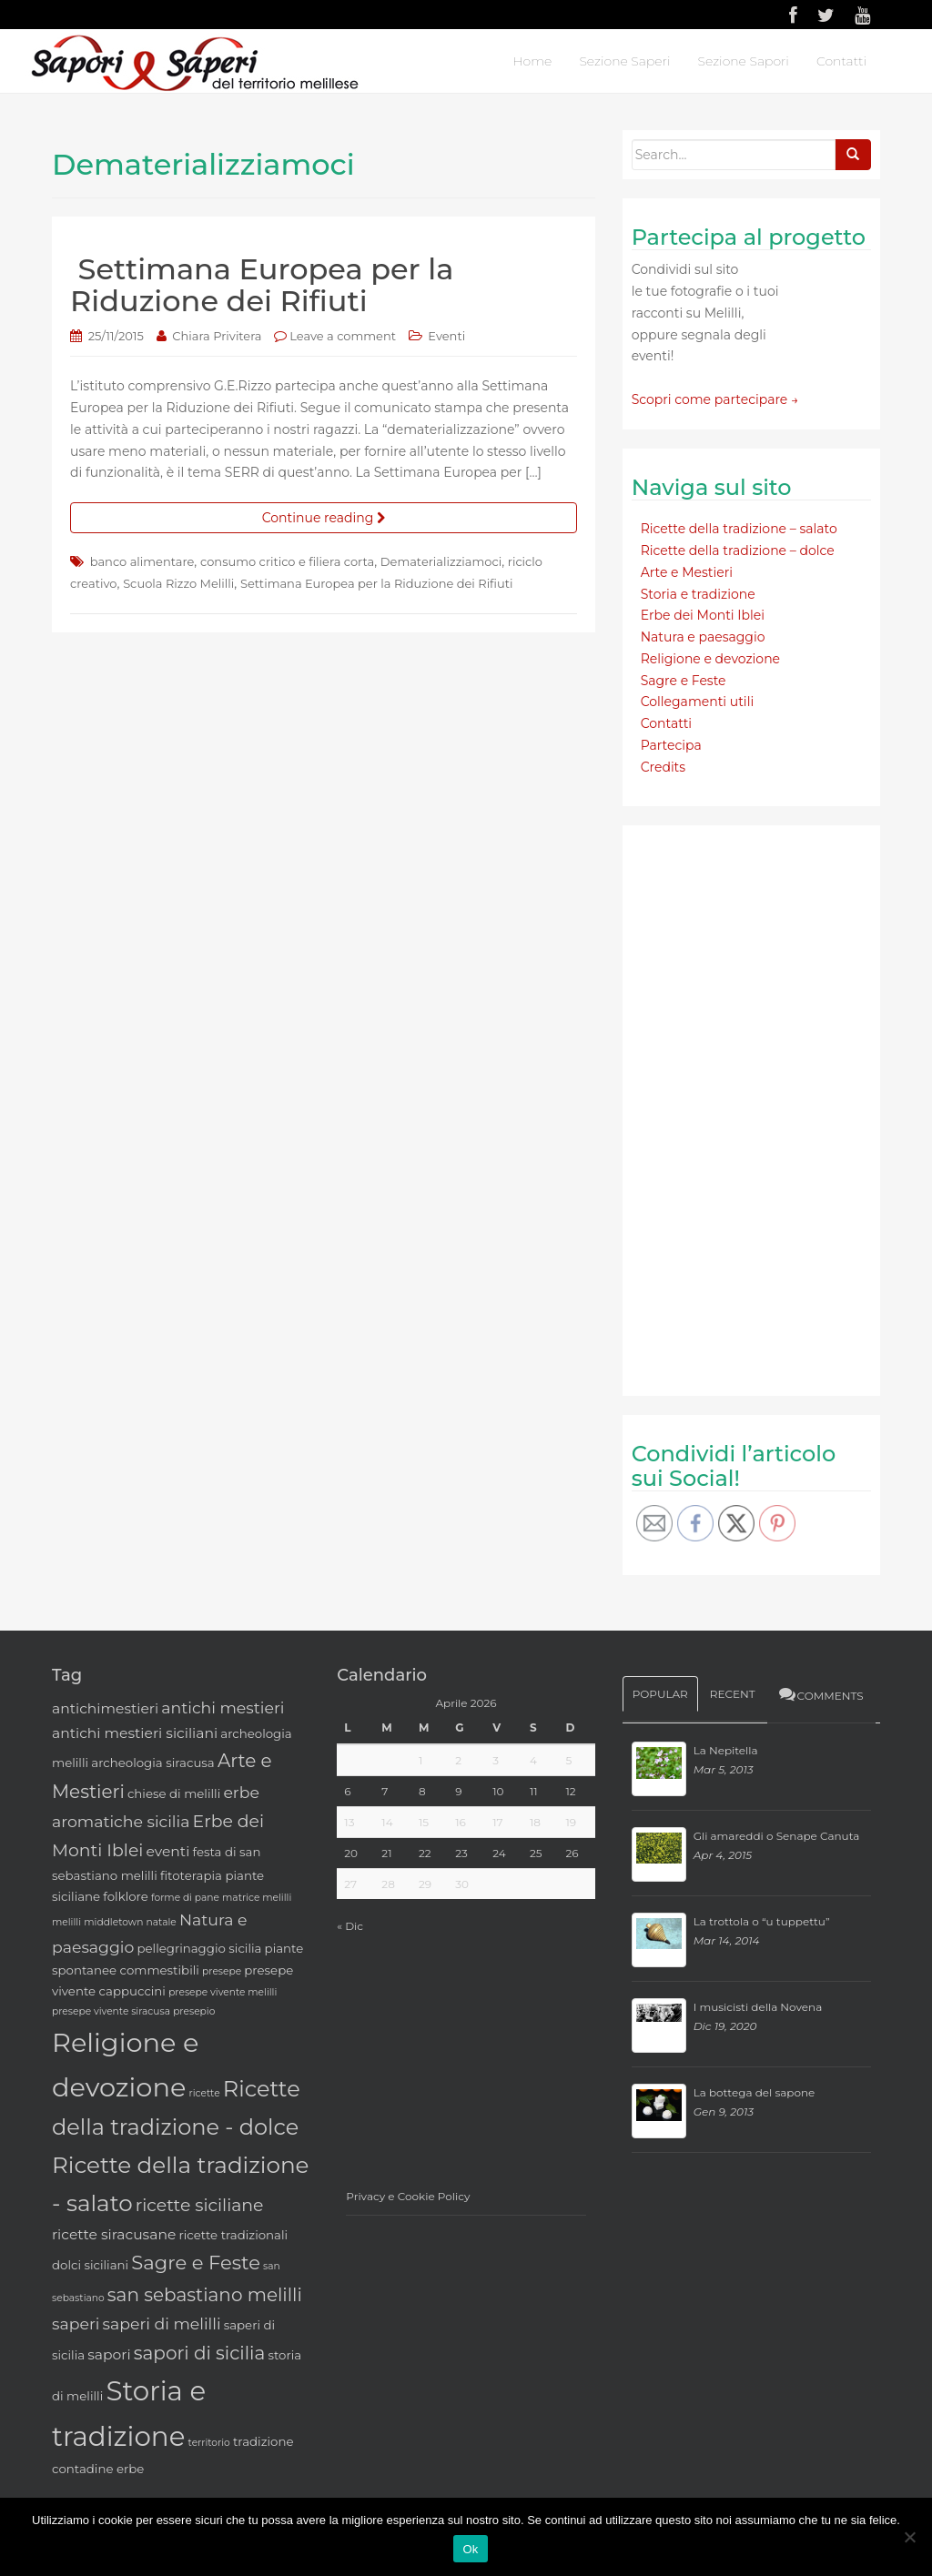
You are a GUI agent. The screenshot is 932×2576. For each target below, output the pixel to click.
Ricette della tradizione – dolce (738, 550)
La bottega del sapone (755, 2092)
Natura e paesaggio (703, 637)
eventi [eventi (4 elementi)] (168, 1851)
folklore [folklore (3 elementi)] (125, 1896)
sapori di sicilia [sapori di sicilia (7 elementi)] (200, 2353)
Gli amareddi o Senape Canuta (777, 1836)
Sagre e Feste (683, 680)
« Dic (350, 1926)
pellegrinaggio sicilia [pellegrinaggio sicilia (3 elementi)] (199, 1948)
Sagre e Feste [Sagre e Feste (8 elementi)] (195, 2262)
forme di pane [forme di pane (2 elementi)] (185, 1898)
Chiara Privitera (216, 335)
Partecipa (671, 745)
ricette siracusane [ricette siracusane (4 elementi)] (114, 2234)
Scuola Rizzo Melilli (178, 583)
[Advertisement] (768, 1107)
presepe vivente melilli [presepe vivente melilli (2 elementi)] (222, 1992)
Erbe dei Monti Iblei (703, 615)
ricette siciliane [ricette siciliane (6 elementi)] (200, 2205)
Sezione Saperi (624, 61)
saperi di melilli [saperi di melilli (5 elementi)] (162, 2323)
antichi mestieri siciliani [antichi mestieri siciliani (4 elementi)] (135, 1733)
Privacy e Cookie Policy (408, 2196)
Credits (663, 767)
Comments (820, 1694)
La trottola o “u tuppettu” (762, 1921)
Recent (732, 1694)
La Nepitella (726, 1750)
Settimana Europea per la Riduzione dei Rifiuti (261, 284)
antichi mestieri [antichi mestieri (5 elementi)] (222, 1707)
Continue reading (323, 518)
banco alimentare (142, 561)
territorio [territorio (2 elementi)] (209, 2443)
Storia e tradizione (698, 594)
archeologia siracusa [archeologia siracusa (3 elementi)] (152, 1762)
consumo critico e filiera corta (287, 561)
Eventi (446, 335)
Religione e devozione (710, 659)
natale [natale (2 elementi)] (162, 1922)
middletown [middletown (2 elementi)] (113, 1922)
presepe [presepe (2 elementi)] (221, 1971)
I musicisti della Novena (758, 2007)
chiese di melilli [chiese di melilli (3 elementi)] (173, 1793)
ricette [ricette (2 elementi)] (204, 2093)
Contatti (841, 61)
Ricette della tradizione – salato (739, 528)
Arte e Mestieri (687, 572)
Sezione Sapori (742, 61)
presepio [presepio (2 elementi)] (194, 2011)
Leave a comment (342, 335)
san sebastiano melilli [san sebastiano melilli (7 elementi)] (204, 2295)
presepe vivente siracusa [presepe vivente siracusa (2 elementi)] (111, 2011)
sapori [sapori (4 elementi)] (108, 2354)
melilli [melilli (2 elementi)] (66, 1922)
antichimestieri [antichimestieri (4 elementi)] (105, 1708)
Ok (470, 2549)
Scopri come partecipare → (715, 399)
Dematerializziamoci (440, 561)
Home (532, 61)
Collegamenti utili (698, 701)
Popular (660, 1694)
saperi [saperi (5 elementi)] (75, 2323)
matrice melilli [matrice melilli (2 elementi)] (256, 1898)
